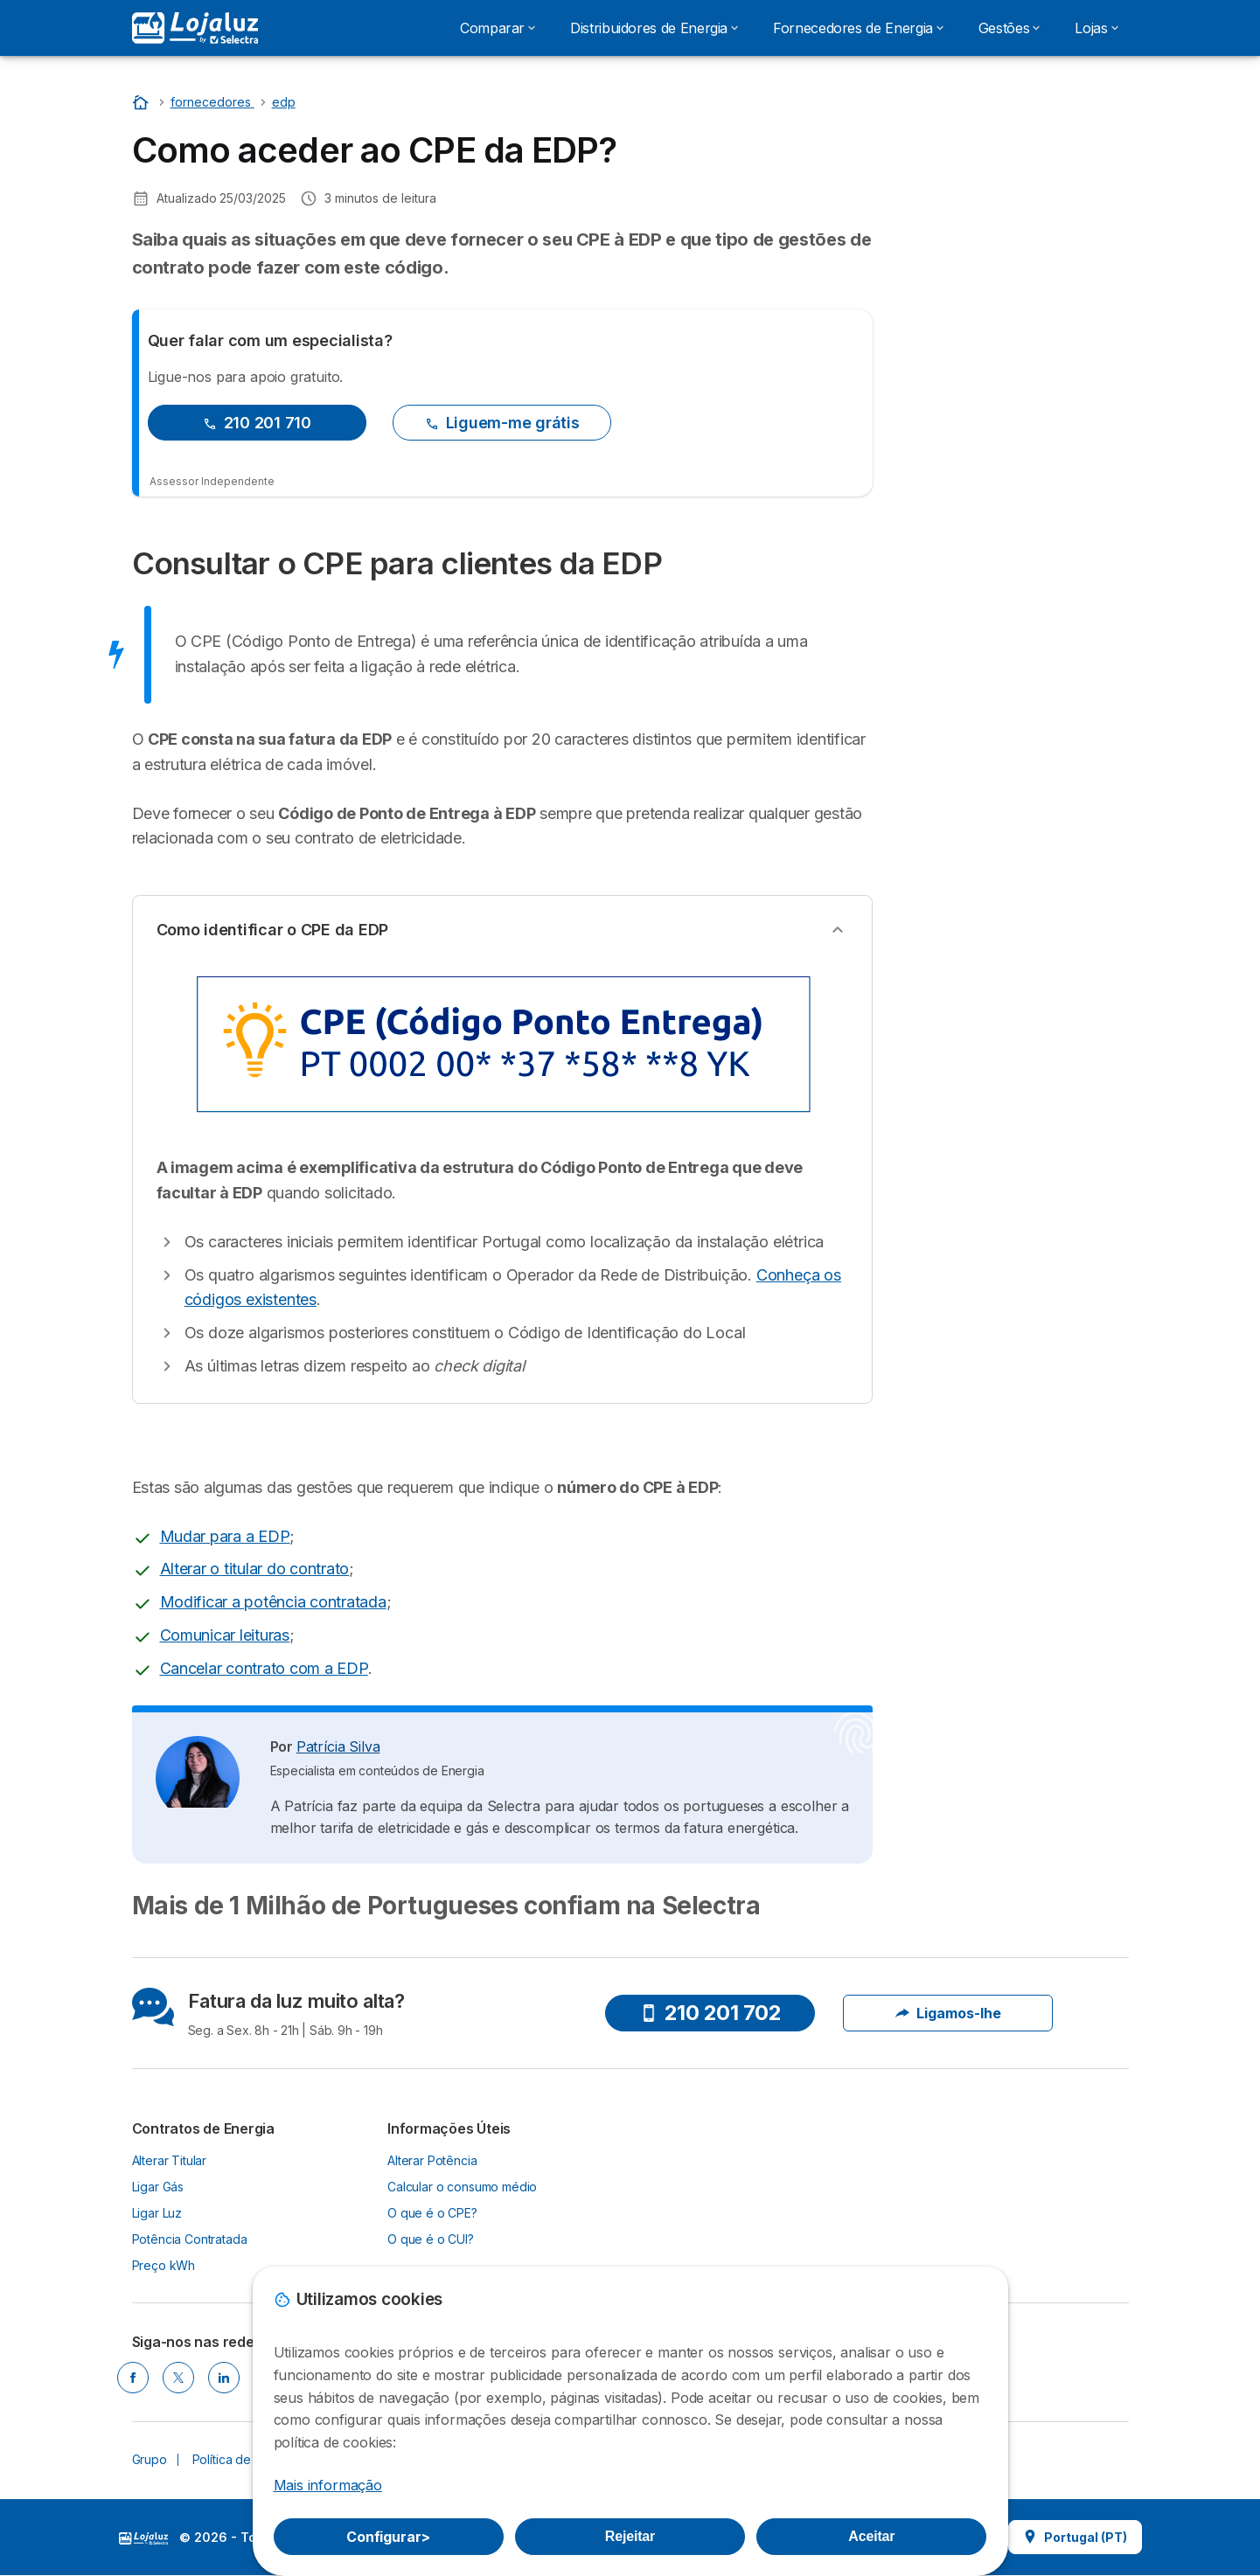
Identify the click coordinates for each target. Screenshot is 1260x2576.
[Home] (142, 101)
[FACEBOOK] (133, 2377)
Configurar (388, 2536)
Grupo (149, 2459)
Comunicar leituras (224, 1635)
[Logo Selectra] (195, 28)
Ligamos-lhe (948, 2013)
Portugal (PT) (1075, 2537)
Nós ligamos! (1014, 210)
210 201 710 (257, 422)
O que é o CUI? (430, 2239)
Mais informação (328, 2485)
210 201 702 (711, 2012)
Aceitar (871, 2536)
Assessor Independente (212, 481)
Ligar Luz (157, 2212)
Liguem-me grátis (502, 422)
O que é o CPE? (432, 2212)
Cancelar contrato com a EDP (264, 1668)
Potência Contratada (189, 2239)
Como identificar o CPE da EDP (273, 929)
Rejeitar (630, 2536)
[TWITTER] (178, 2377)
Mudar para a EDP (225, 1536)
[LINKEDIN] (224, 2377)
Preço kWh (164, 2265)
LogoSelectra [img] (143, 2538)
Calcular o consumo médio (462, 2186)
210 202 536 (1014, 160)
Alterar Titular (169, 2160)
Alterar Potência (432, 2160)
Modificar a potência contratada (273, 1602)
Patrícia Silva (338, 1746)
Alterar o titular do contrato (255, 1568)
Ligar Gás (158, 2186)
